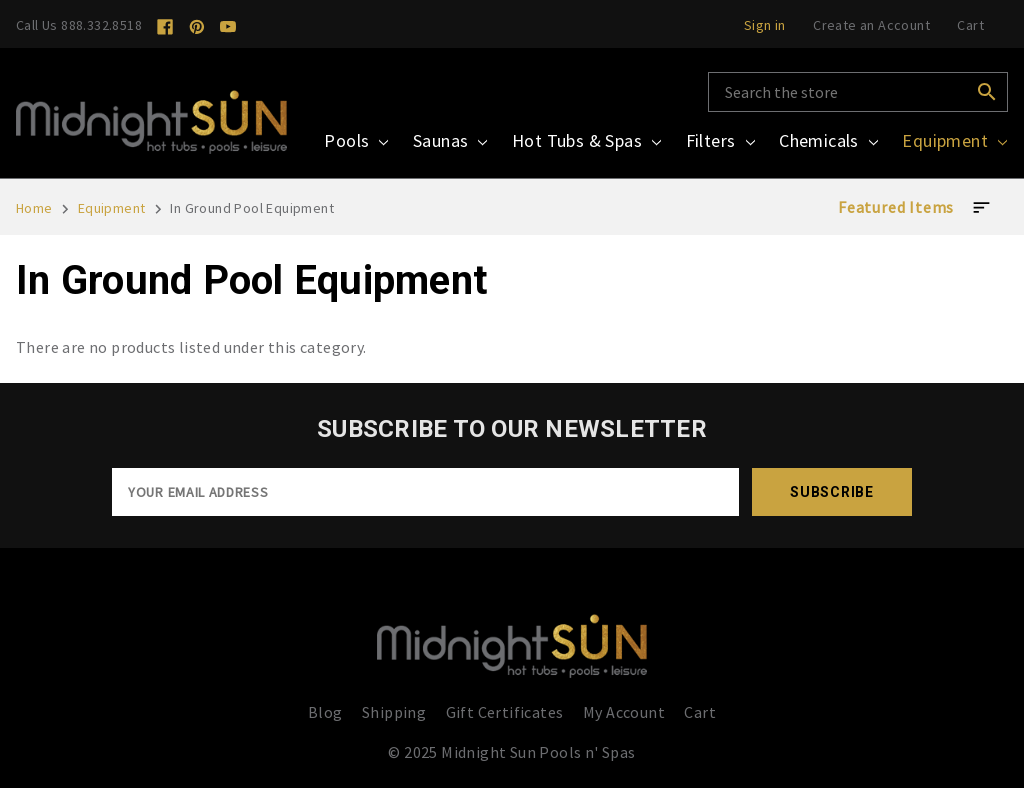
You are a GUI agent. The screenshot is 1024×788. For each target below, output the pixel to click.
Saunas (450, 140)
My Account (624, 712)
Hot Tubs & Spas (586, 140)
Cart (700, 712)
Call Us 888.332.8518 (79, 25)
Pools (356, 140)
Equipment (954, 140)
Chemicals (828, 140)
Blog (325, 712)
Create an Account (871, 25)
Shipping (394, 712)
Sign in (765, 25)
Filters (720, 140)
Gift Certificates (505, 712)
